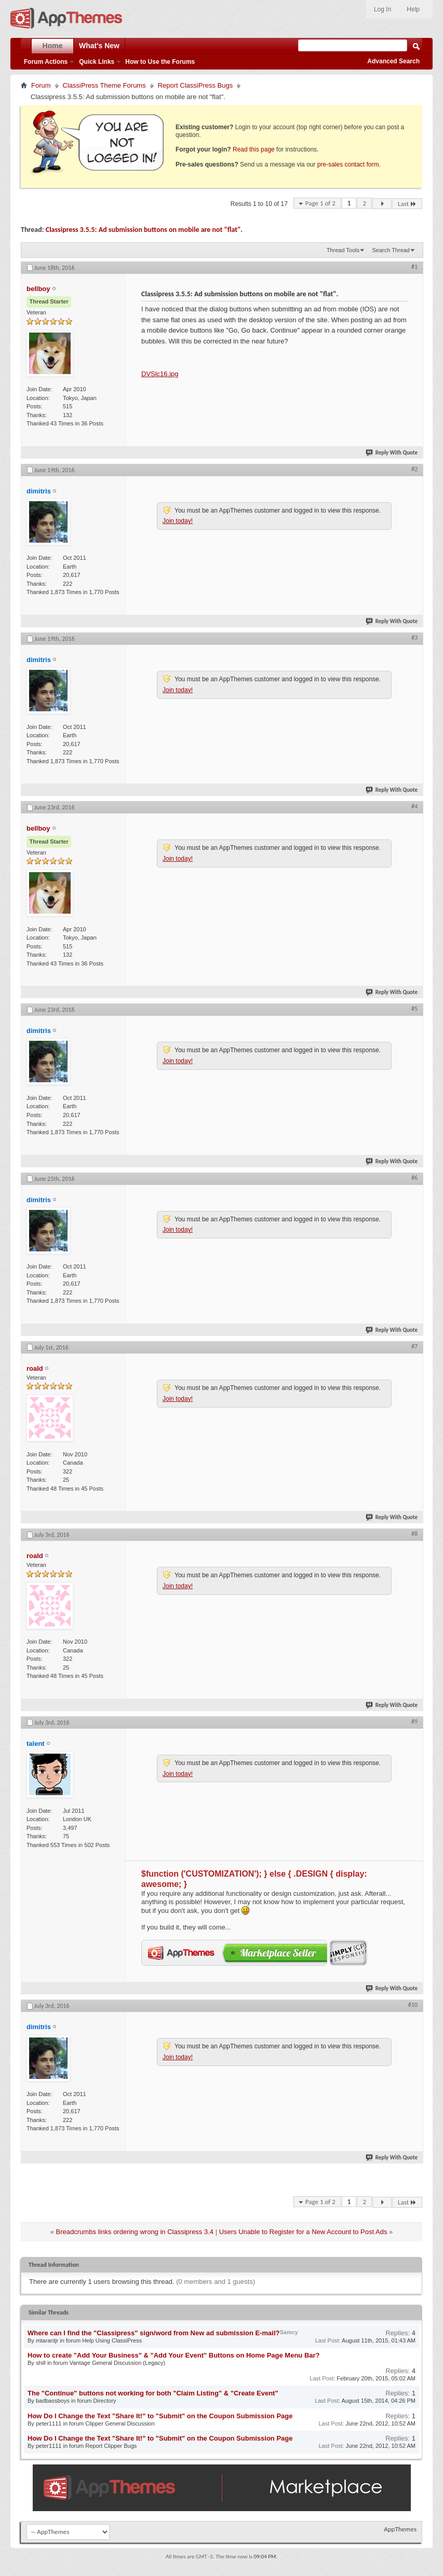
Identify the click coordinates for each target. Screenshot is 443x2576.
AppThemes (400, 2529)
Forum (41, 85)
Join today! (178, 521)
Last (407, 204)
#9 (414, 1721)
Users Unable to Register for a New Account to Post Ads (303, 2232)
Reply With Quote (392, 452)
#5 (414, 1008)
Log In (382, 9)
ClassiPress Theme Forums (104, 85)
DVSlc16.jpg (160, 374)
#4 (414, 806)
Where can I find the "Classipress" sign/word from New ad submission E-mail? (153, 2333)
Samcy (288, 2332)
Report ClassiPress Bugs (195, 85)
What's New (99, 46)
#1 (414, 266)
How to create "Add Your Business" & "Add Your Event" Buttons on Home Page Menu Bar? (174, 2355)
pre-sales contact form (348, 164)
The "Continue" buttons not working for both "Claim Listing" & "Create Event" (153, 2393)
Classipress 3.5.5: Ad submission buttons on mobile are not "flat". (144, 229)
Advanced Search (393, 61)
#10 (413, 2004)
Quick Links (96, 61)
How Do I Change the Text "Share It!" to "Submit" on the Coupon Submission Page (160, 2416)
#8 (414, 1533)
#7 (414, 1346)
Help (413, 9)
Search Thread (391, 250)
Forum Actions (46, 61)
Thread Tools (343, 250)
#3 (414, 637)
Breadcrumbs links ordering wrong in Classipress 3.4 (134, 2232)
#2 (414, 469)
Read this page (254, 149)
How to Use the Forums (160, 61)
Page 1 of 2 (320, 203)
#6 (414, 1177)
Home (53, 46)
